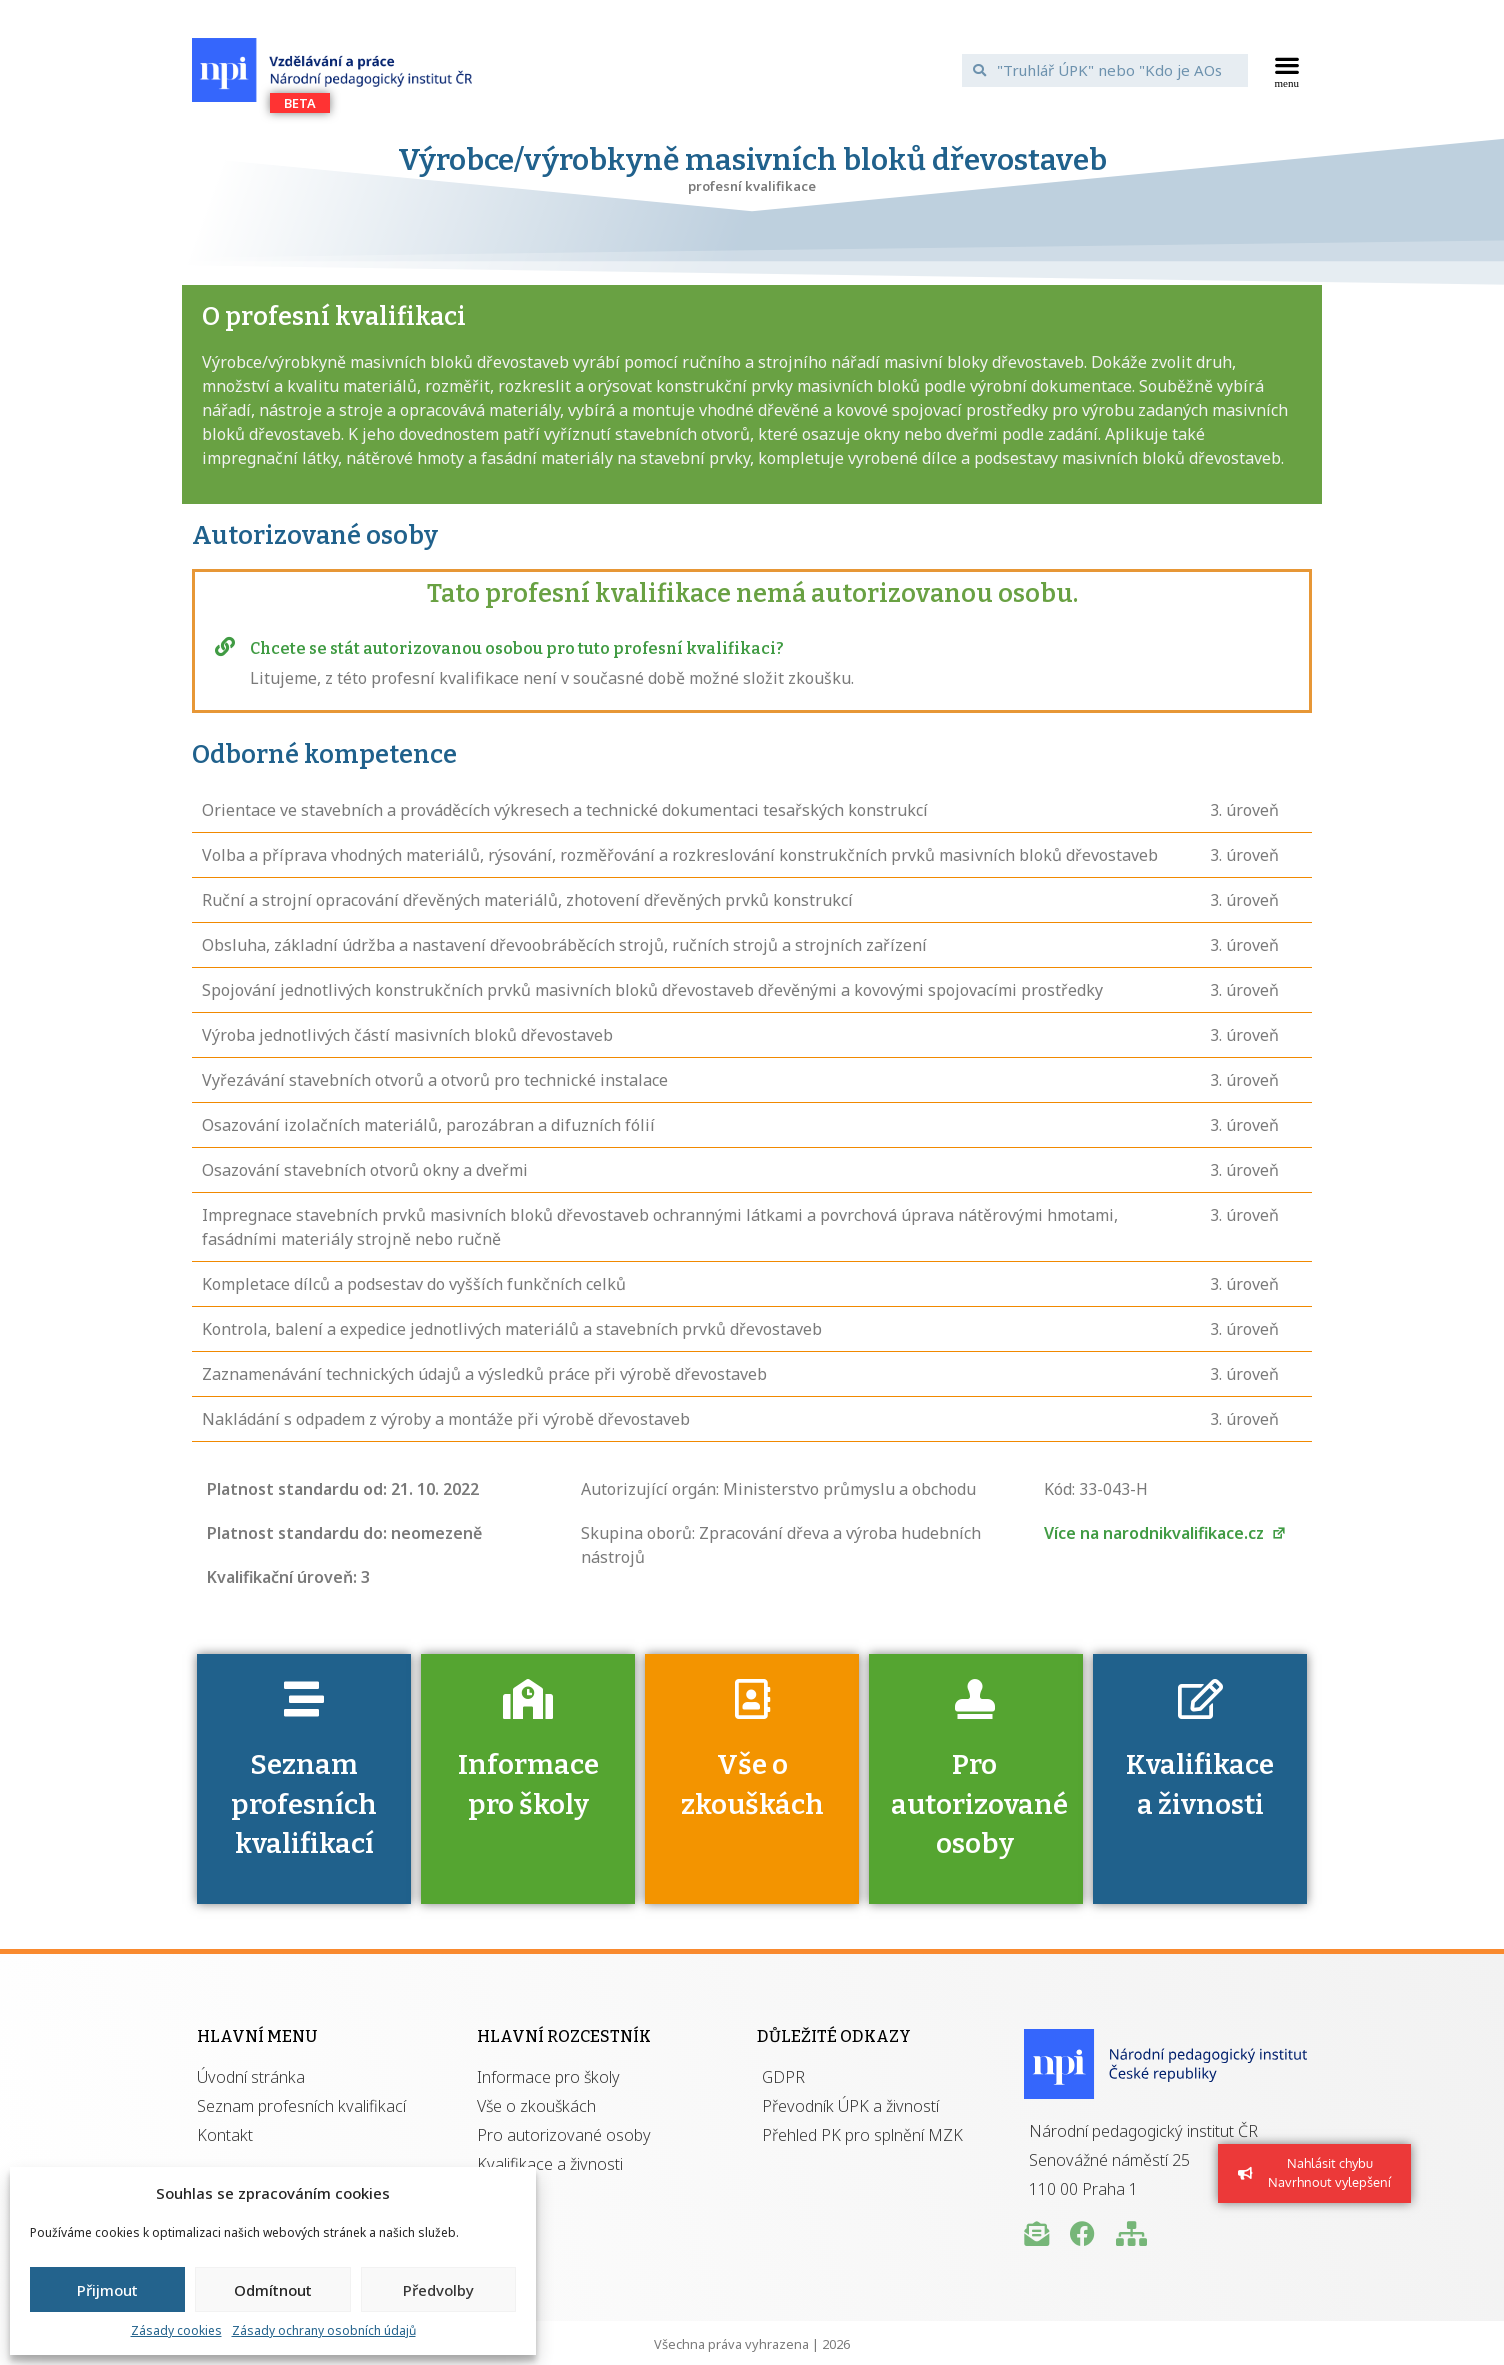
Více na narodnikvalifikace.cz (1165, 1533)
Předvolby (438, 2290)
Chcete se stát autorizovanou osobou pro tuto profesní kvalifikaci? (517, 648)
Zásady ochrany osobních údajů (324, 2330)
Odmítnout (273, 2290)
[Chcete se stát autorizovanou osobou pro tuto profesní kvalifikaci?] (225, 647)
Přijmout (107, 2290)
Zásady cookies (176, 2330)
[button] (1287, 70)
